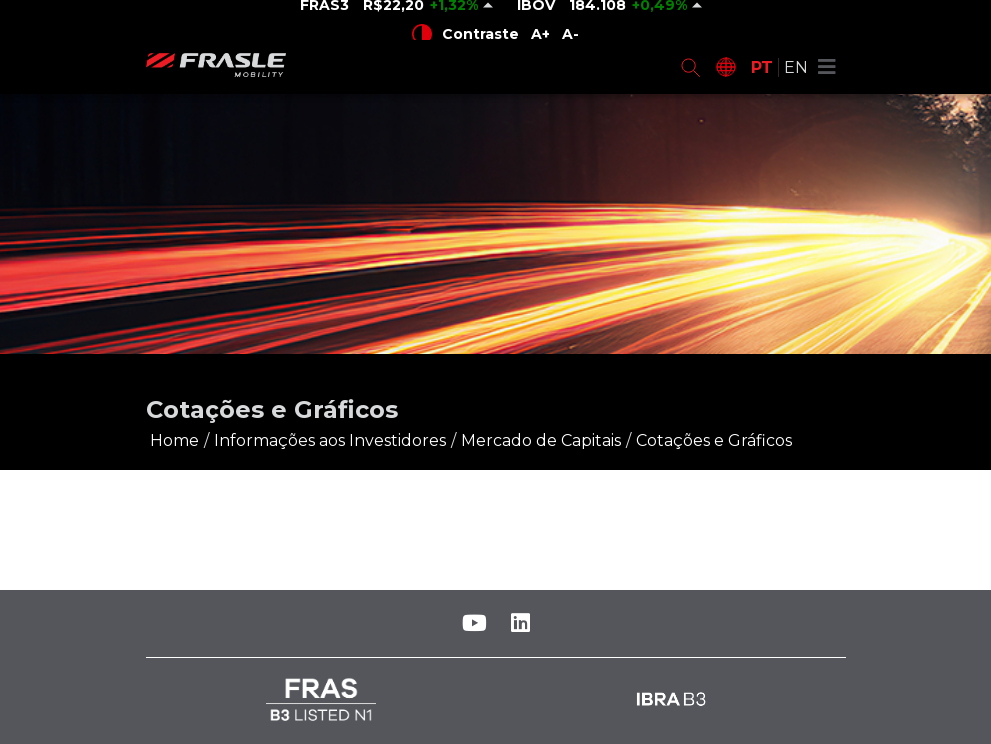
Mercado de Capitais (541, 440)
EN (796, 67)
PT (762, 67)
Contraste (465, 34)
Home (174, 440)
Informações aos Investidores (330, 440)
